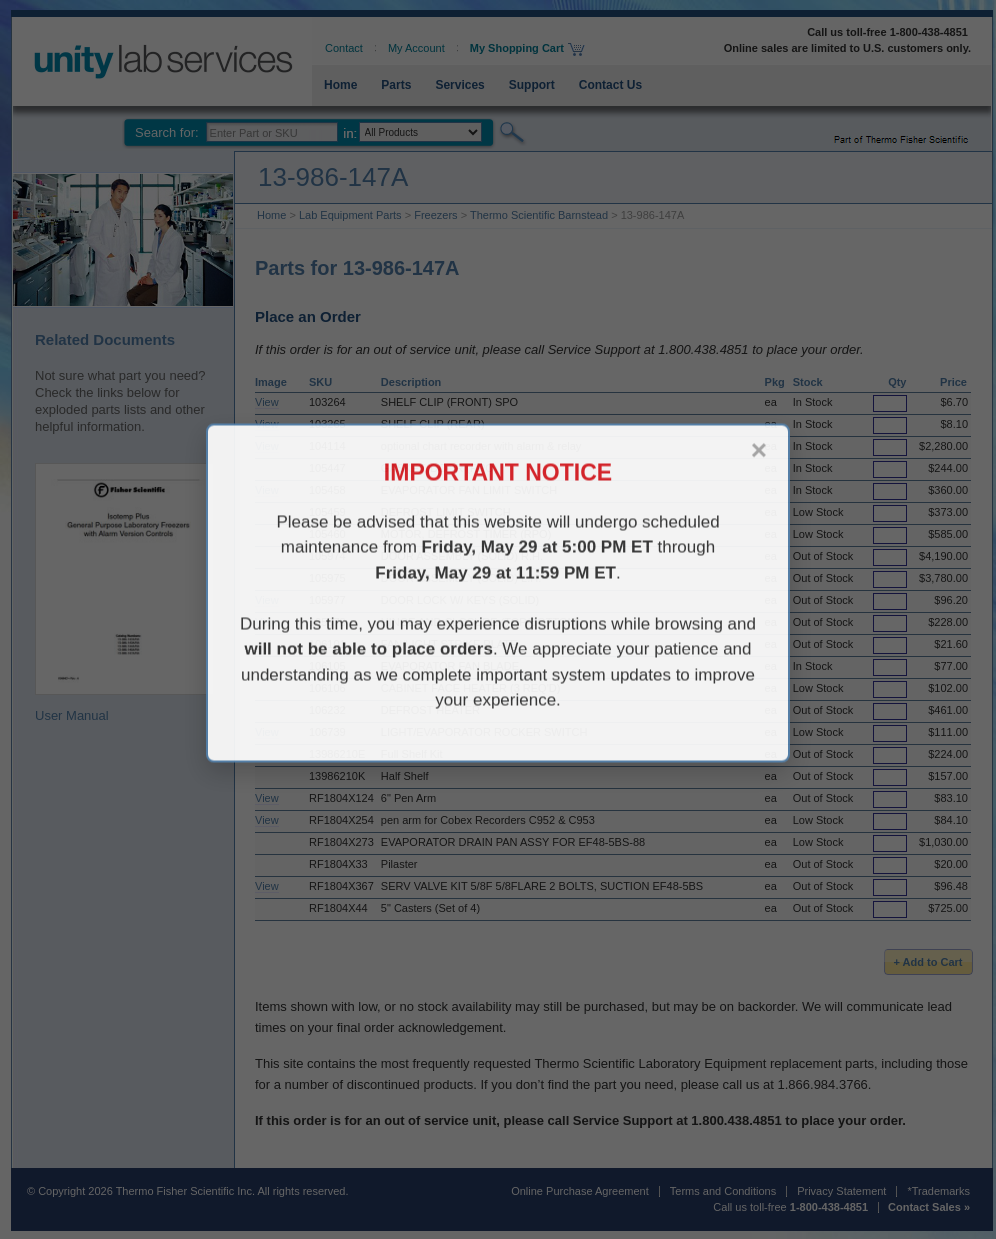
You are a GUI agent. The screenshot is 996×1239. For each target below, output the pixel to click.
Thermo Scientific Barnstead (539, 215)
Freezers (435, 215)
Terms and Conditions (723, 1191)
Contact (344, 48)
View (267, 402)
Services (459, 85)
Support (532, 85)
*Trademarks (938, 1191)
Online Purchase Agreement (580, 1191)
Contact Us (610, 85)
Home (340, 85)
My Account (416, 48)
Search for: (167, 132)
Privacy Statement (841, 1191)
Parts (396, 85)
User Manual (124, 593)
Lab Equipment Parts (350, 215)
